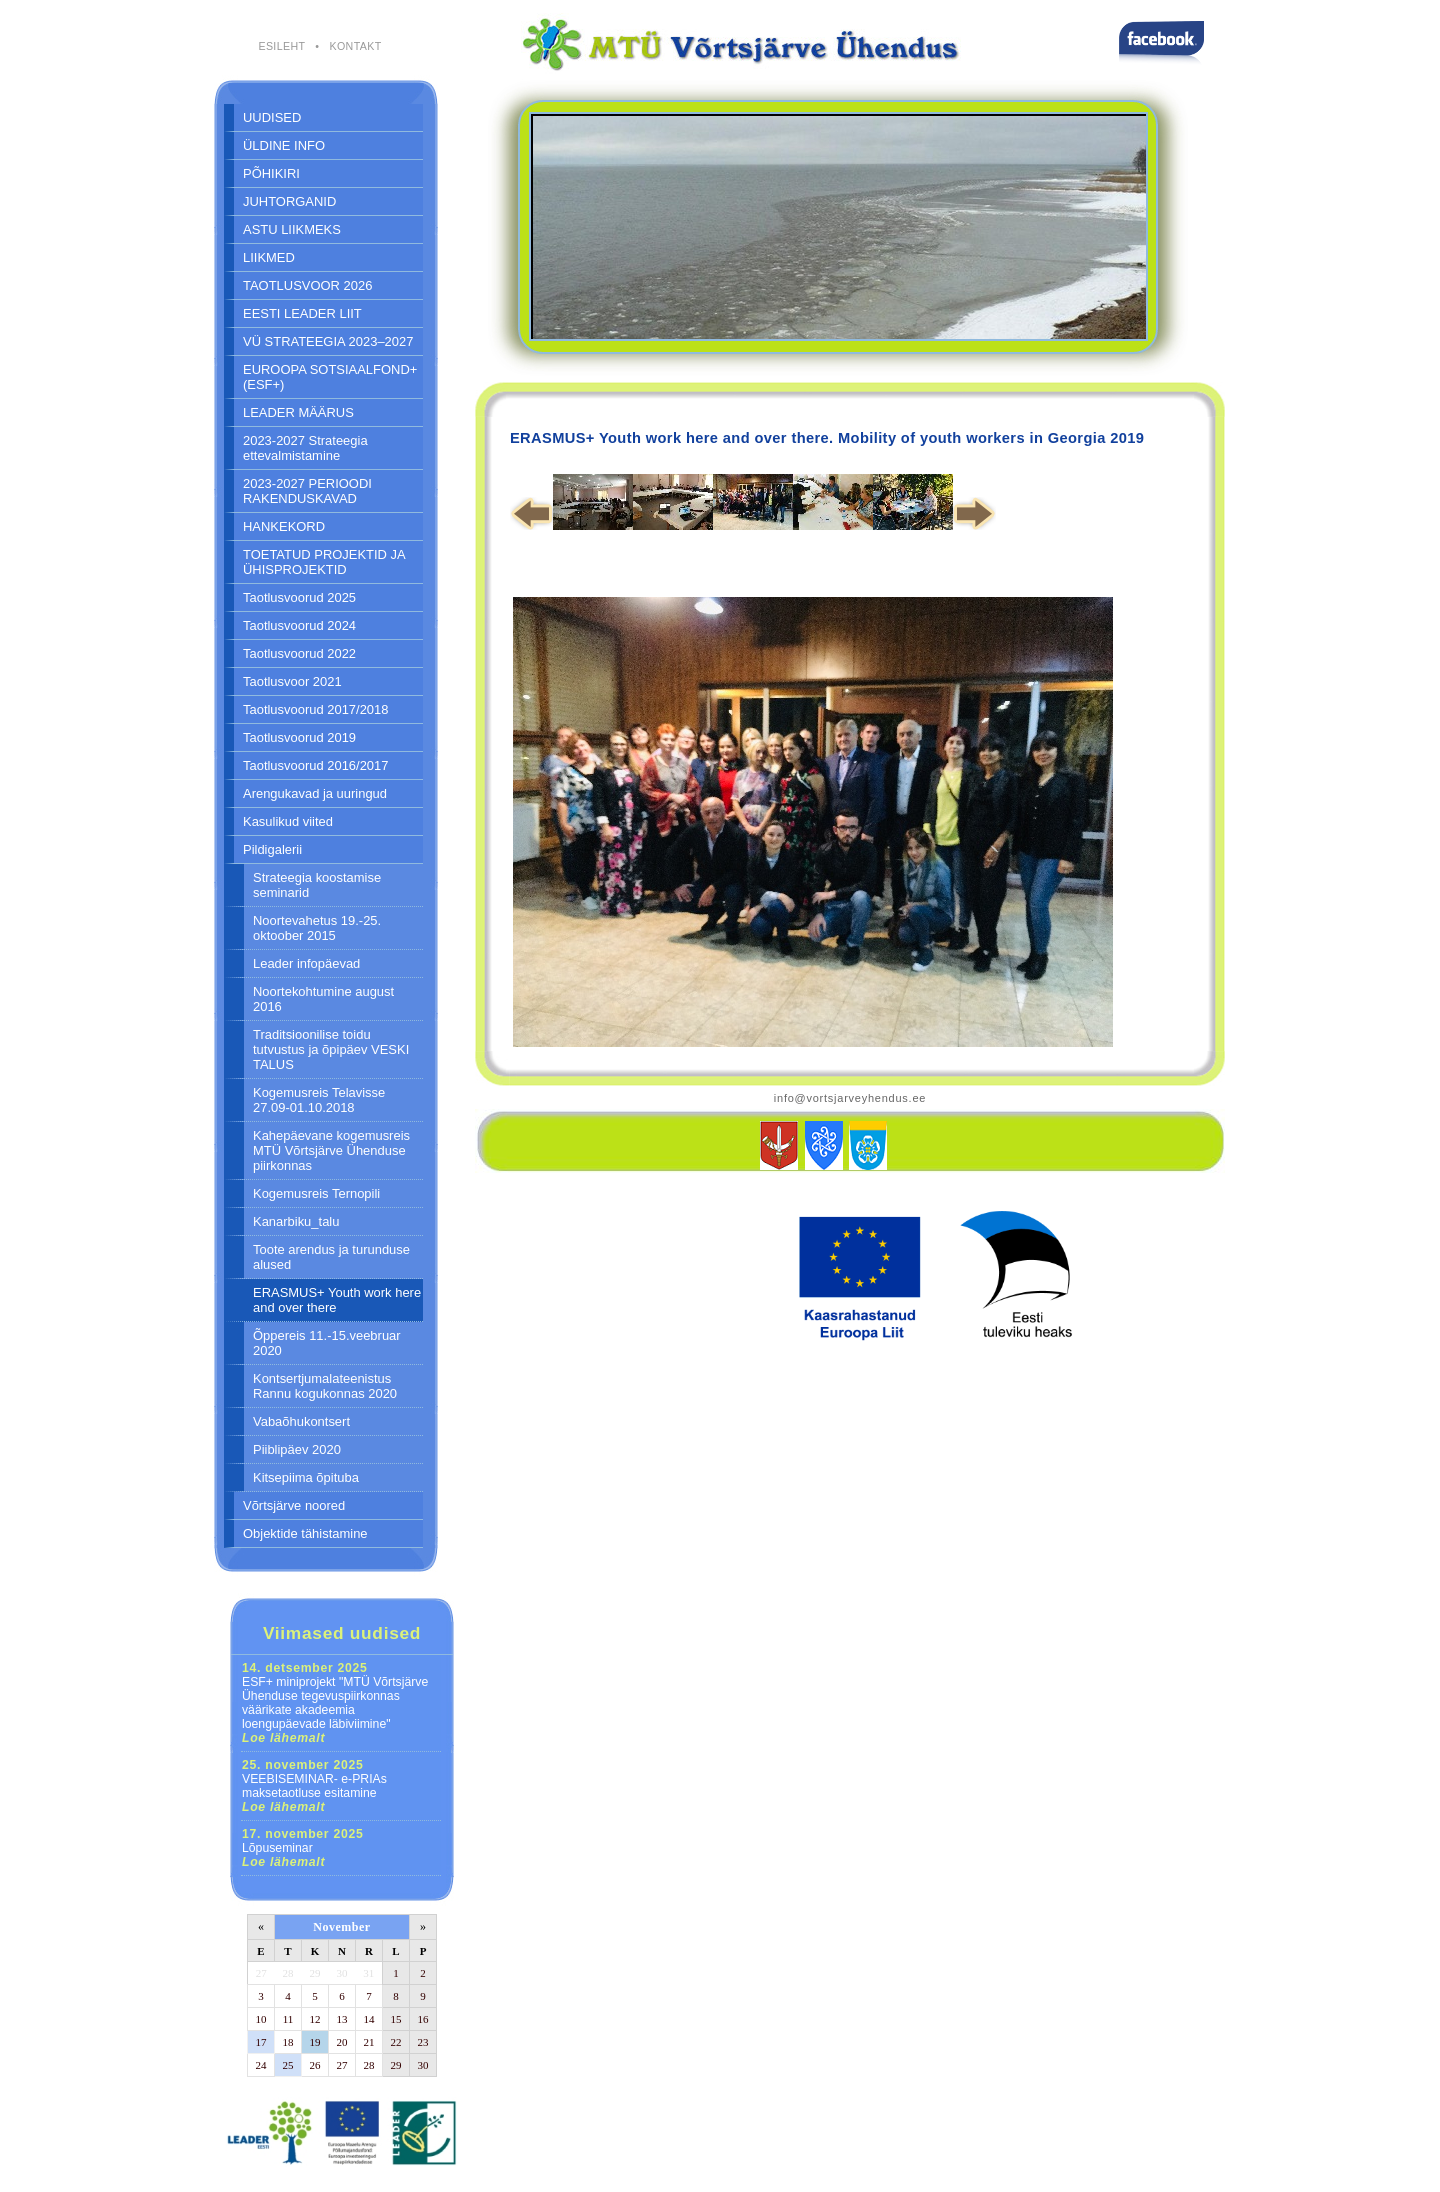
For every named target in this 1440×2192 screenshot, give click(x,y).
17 (261, 2042)
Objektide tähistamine (305, 1533)
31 (368, 1973)
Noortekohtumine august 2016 (323, 999)
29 (315, 1973)
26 (315, 2065)
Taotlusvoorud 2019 (299, 737)
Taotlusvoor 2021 (292, 681)
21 (369, 2042)
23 (423, 2042)
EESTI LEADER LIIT (302, 313)
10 (261, 2019)
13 (342, 2019)
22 (396, 2042)
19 (315, 2042)
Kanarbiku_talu (296, 1221)
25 (288, 2065)
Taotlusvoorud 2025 (299, 597)
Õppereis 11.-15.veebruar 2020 (327, 1343)
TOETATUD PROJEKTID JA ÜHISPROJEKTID (324, 562)
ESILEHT (281, 46)
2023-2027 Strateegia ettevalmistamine (305, 448)
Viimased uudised (342, 1633)
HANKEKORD (284, 526)
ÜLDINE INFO (284, 145)
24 (261, 2065)
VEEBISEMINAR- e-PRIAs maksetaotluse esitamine (314, 1786)
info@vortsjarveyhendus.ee (850, 1098)
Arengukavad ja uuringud (315, 793)
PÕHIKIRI (271, 173)
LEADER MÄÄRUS (298, 412)
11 (288, 2019)
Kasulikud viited (288, 821)
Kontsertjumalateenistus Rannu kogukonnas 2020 (325, 1386)
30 (342, 1973)
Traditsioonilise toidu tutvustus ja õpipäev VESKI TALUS (331, 1049)
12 (315, 2019)
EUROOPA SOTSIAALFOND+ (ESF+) (330, 377)
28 (288, 1973)
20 (342, 2042)
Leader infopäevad (306, 963)
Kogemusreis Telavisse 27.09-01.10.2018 (319, 1100)
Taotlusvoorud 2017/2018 (315, 709)
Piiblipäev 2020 (297, 1449)
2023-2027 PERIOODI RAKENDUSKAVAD (307, 491)
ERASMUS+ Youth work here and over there (337, 1300)
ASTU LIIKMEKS (292, 229)
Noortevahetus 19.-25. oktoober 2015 (317, 928)
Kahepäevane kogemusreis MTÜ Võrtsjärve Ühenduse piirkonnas (331, 1150)
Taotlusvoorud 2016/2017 (315, 765)
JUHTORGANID (289, 201)
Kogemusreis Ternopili (316, 1193)
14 (369, 2019)
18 (288, 2042)
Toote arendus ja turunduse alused (331, 1257)
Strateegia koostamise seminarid (317, 885)
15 (396, 2019)
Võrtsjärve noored (294, 1505)
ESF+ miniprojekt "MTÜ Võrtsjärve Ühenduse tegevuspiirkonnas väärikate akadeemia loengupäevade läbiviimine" (335, 1703)
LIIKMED (269, 257)
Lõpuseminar (302, 1848)
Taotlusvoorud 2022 (299, 653)
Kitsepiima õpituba (306, 1477)
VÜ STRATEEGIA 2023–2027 (328, 341)
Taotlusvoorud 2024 (299, 625)
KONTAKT (355, 46)
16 (423, 2019)
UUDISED (272, 117)
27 (261, 1973)
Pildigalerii (272, 849)
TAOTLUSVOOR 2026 (307, 285)
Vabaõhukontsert (301, 1421)
